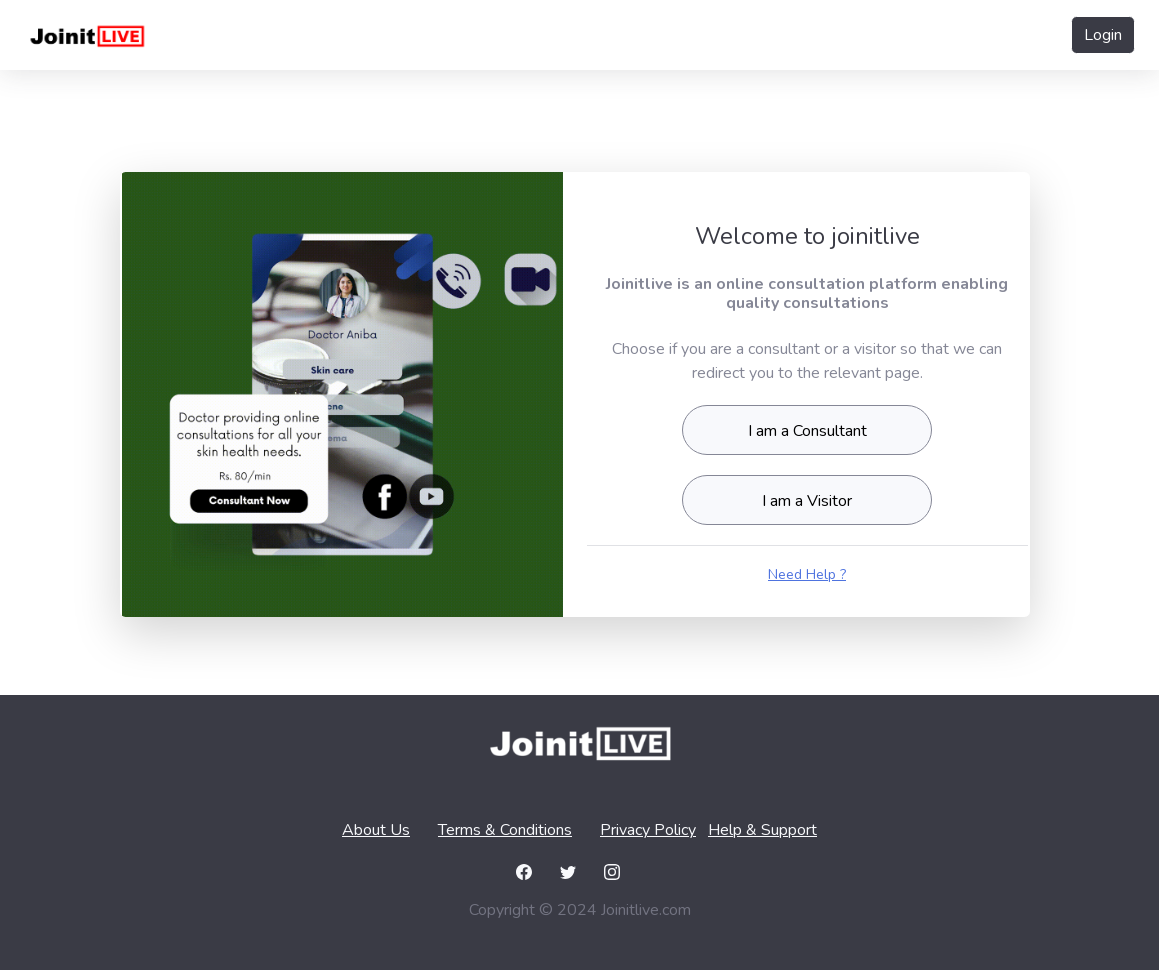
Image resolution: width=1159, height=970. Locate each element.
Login (1103, 35)
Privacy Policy (648, 830)
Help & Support (762, 830)
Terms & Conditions (505, 830)
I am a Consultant (807, 431)
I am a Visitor (807, 501)
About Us (376, 830)
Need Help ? (807, 574)
